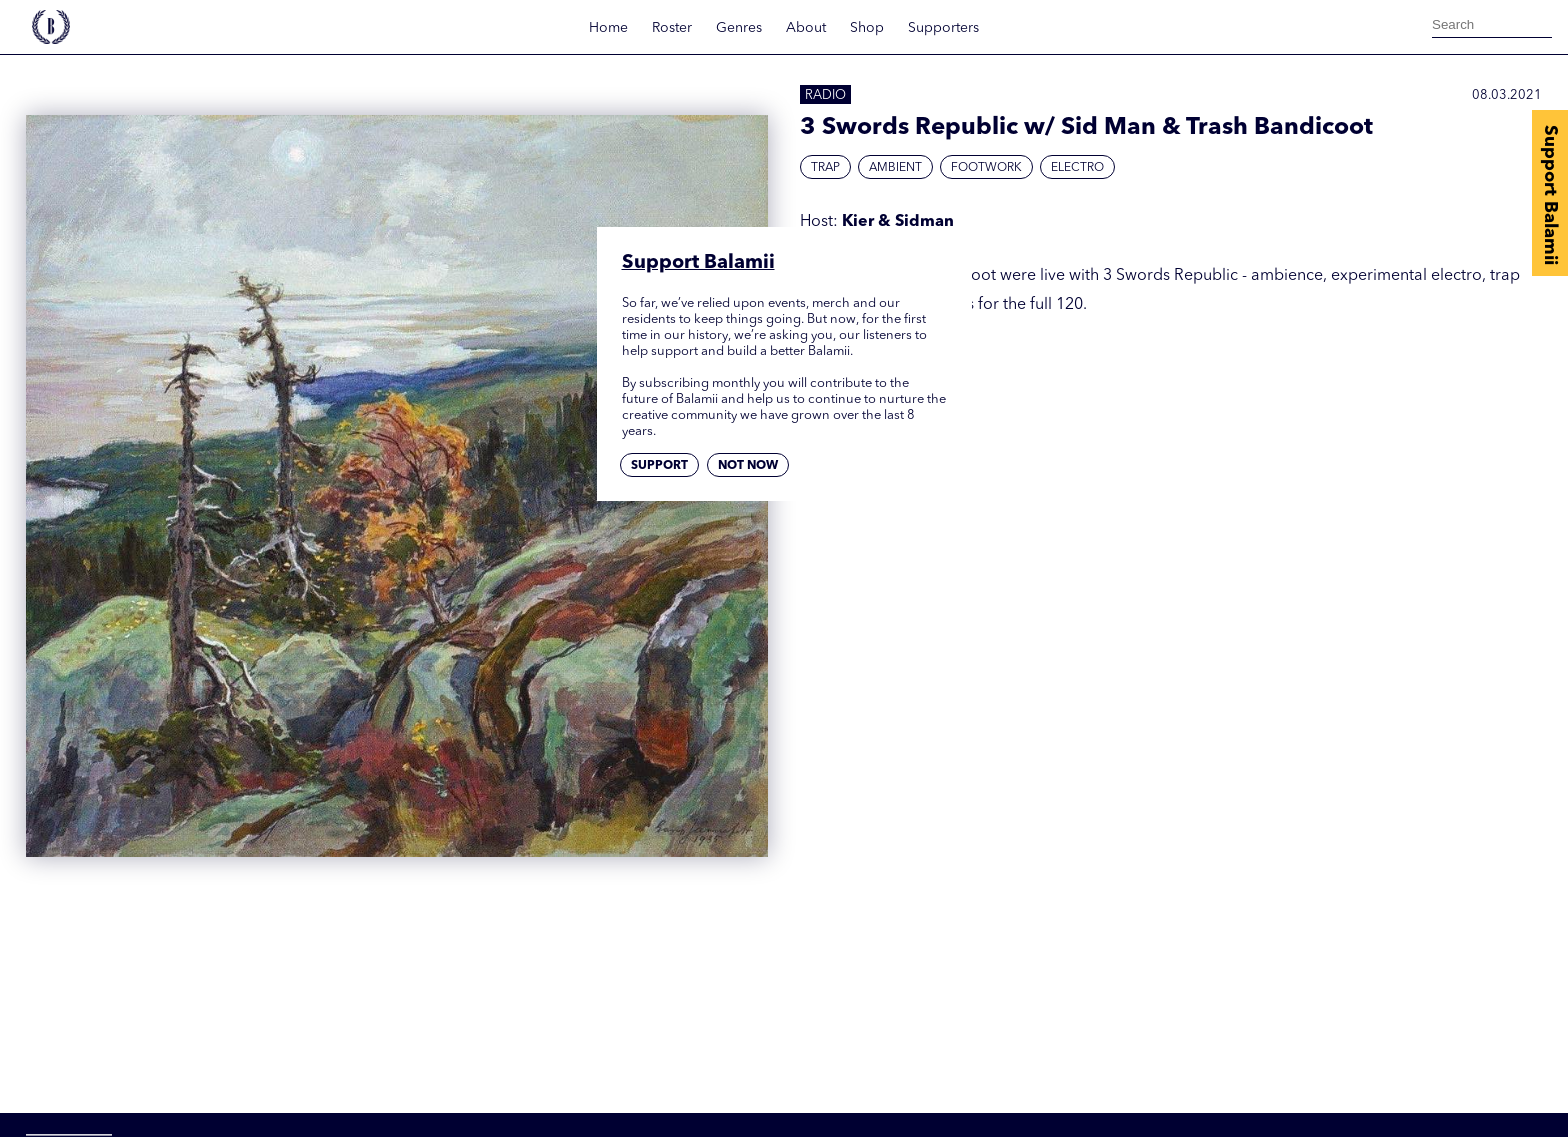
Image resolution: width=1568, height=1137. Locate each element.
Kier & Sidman (898, 222)
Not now (748, 466)
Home (608, 28)
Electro (1077, 168)
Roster (672, 28)
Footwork (986, 168)
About (806, 28)
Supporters (943, 28)
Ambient (895, 168)
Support (659, 466)
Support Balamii (1550, 195)
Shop (867, 28)
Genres (739, 28)
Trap (825, 168)
